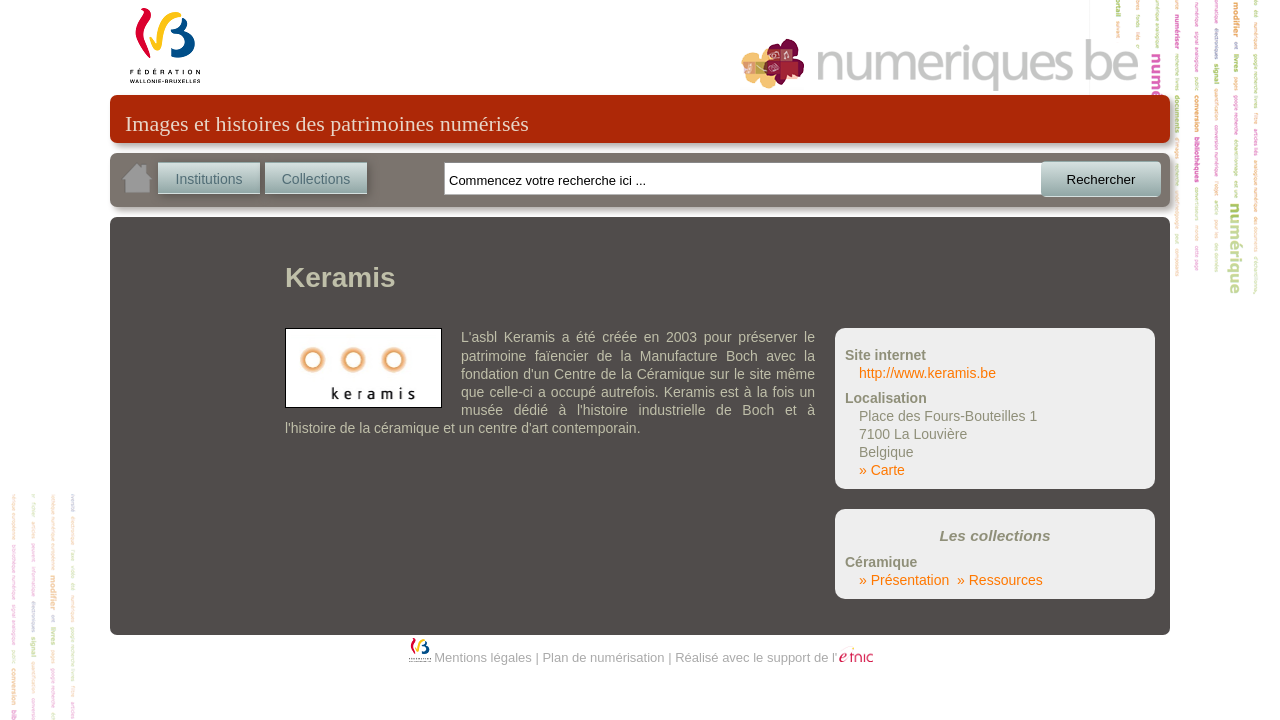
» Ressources (1000, 580)
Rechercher (1101, 179)
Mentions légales (483, 657)
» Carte (882, 470)
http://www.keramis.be (927, 373)
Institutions (209, 179)
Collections (316, 179)
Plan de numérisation (603, 657)
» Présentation (904, 580)
